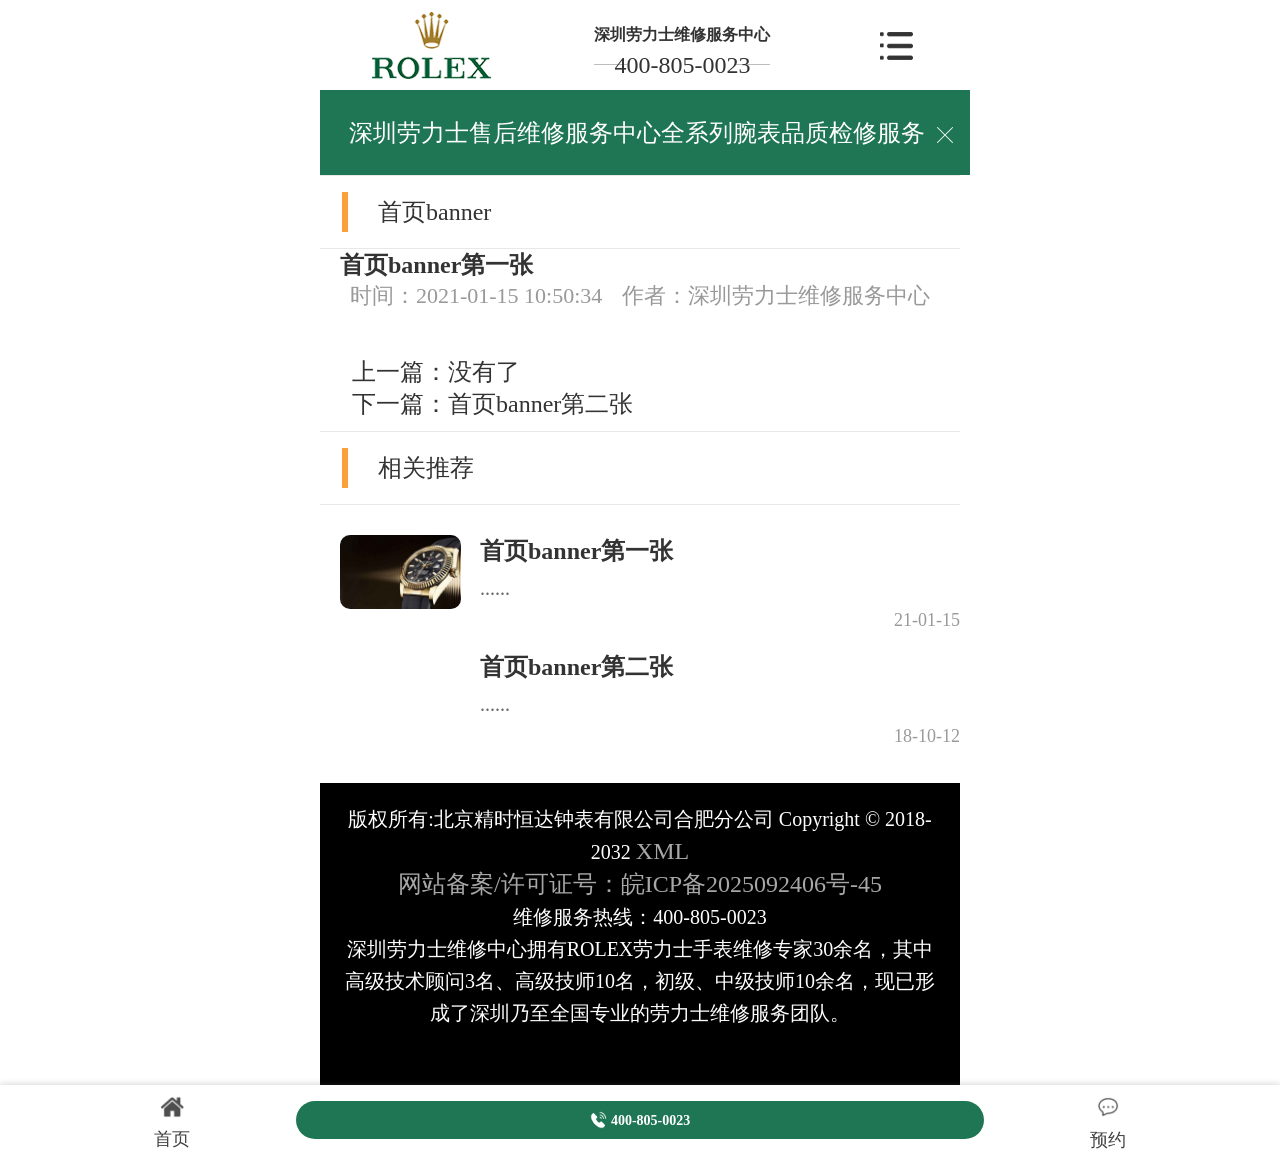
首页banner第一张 (576, 551)
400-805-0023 (682, 65)
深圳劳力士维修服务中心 (682, 34)
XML (662, 851)
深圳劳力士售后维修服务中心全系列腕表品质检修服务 (637, 133)
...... (495, 588)
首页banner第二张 (540, 404)
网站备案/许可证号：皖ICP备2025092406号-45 (640, 884)
